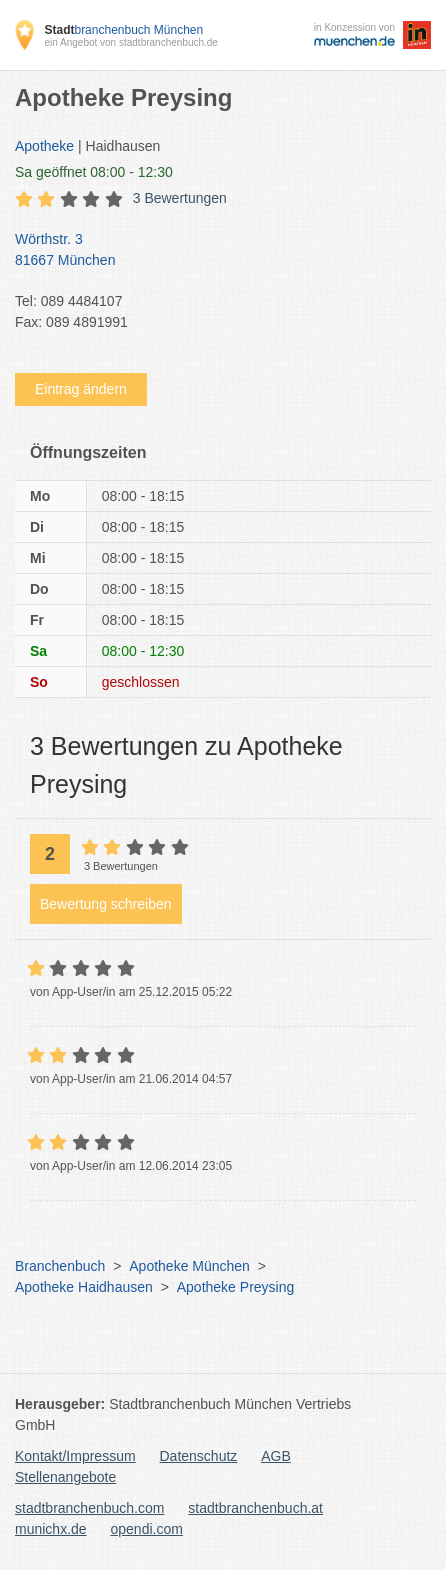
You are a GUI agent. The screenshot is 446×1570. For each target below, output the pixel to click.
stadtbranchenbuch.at (255, 1508)
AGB (276, 1456)
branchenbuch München (123, 30)
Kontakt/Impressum (75, 1456)
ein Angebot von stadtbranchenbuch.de (130, 42)
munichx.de (51, 1529)
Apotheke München (189, 1266)
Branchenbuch (60, 1266)
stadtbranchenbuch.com (89, 1508)
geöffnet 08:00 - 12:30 (94, 172)
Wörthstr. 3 (213, 251)
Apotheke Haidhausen (84, 1287)
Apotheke (44, 146)
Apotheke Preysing (236, 1287)
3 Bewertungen (180, 198)
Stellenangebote (65, 1477)
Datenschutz (199, 1456)
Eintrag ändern (81, 389)
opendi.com (146, 1529)
